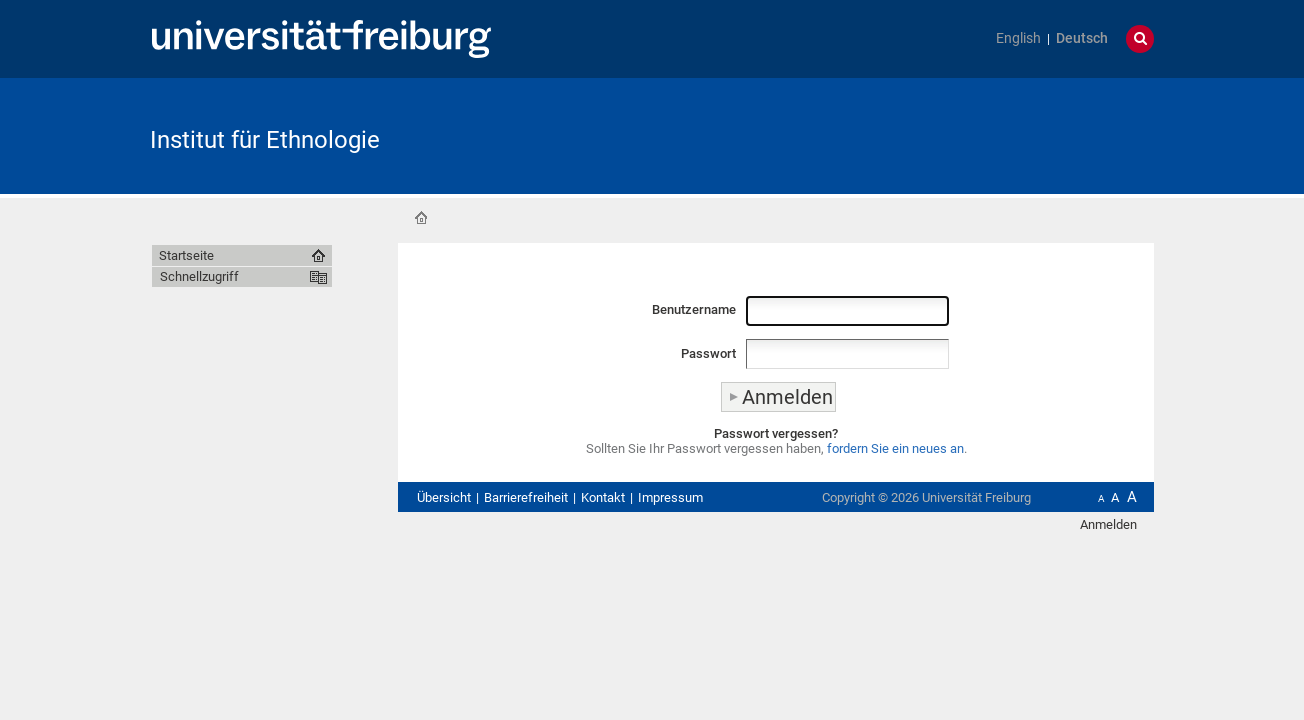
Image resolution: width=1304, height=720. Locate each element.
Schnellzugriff (199, 276)
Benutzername (694, 309)
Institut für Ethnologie (265, 140)
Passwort (708, 353)
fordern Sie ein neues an (895, 448)
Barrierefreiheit (526, 497)
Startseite (421, 218)
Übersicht (444, 497)
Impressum (670, 497)
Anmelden (1108, 524)
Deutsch (1082, 38)
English (1018, 38)
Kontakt (603, 497)
